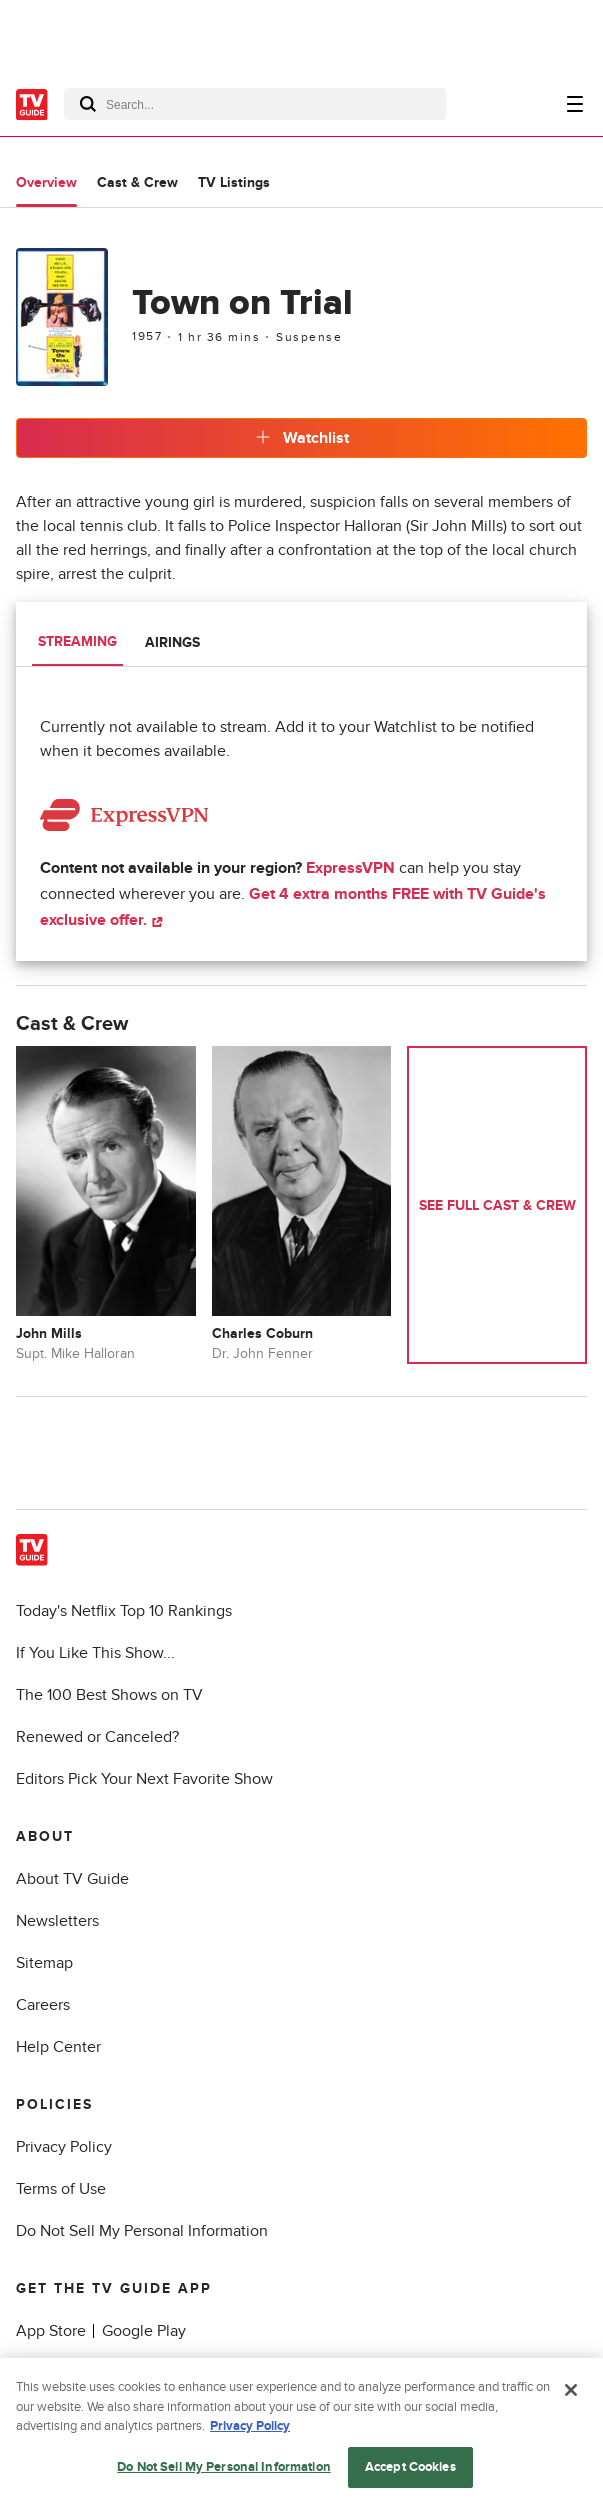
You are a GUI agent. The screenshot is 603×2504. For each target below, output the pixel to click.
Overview (46, 182)
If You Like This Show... (95, 1653)
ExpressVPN (350, 868)
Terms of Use (61, 2189)
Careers (43, 2005)
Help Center (58, 2047)
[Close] (571, 2395)
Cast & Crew (137, 182)
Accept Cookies (410, 2472)
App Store (51, 2331)
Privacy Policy (64, 2147)
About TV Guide (72, 1879)
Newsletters (57, 1921)
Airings (172, 642)
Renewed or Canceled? (97, 1737)
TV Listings (234, 182)
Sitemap (44, 1963)
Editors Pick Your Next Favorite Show (144, 1779)
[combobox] (255, 104)
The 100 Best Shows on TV (109, 1695)
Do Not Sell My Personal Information (142, 2231)
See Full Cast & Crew (497, 1205)
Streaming (77, 641)
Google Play (144, 2331)
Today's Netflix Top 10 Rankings (124, 1611)
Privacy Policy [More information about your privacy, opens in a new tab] (250, 2431)
